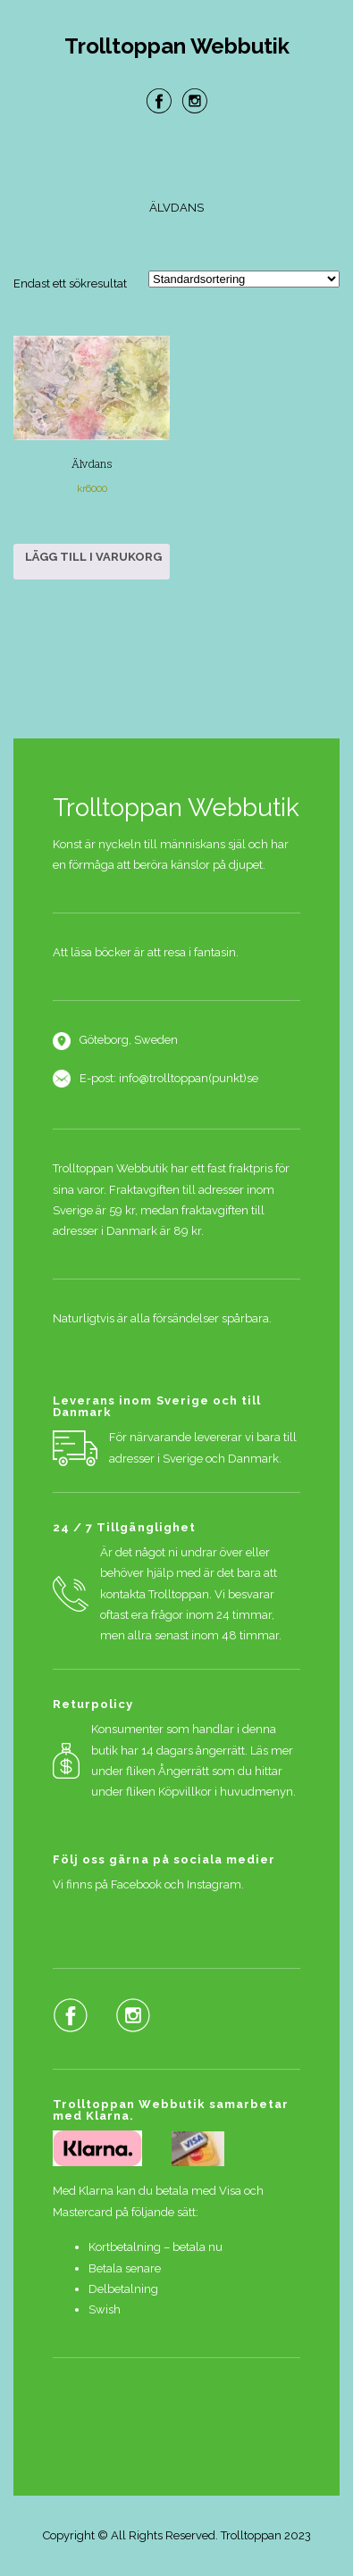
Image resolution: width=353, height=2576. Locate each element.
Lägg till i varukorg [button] (93, 556)
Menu (176, 159)
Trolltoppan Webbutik (177, 46)
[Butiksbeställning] (244, 279)
